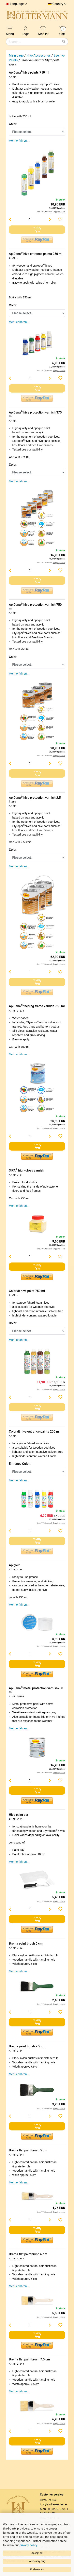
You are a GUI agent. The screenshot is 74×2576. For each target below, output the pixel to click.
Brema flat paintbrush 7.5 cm (29, 2359)
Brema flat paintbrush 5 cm (28, 2150)
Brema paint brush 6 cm (26, 1943)
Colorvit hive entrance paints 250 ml (34, 1431)
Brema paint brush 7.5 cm (27, 2046)
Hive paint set (18, 1815)
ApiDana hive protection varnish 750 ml (35, 606)
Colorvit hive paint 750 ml (27, 1291)
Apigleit (14, 1565)
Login (25, 30)
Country (57, 4)
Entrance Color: (20, 1464)
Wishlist (43, 30)
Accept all (36, 2552)
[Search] (64, 41)
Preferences (37, 2569)
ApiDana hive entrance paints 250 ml (35, 254)
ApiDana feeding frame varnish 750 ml (37, 1006)
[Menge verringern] (10, 219)
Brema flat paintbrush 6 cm (28, 2254)
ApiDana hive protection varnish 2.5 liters (35, 799)
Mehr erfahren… (19, 140)
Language (17, 4)
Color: (13, 124)
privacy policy (28, 2545)
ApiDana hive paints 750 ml (29, 72)
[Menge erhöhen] (50, 219)
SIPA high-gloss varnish (26, 1170)
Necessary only (37, 2561)
